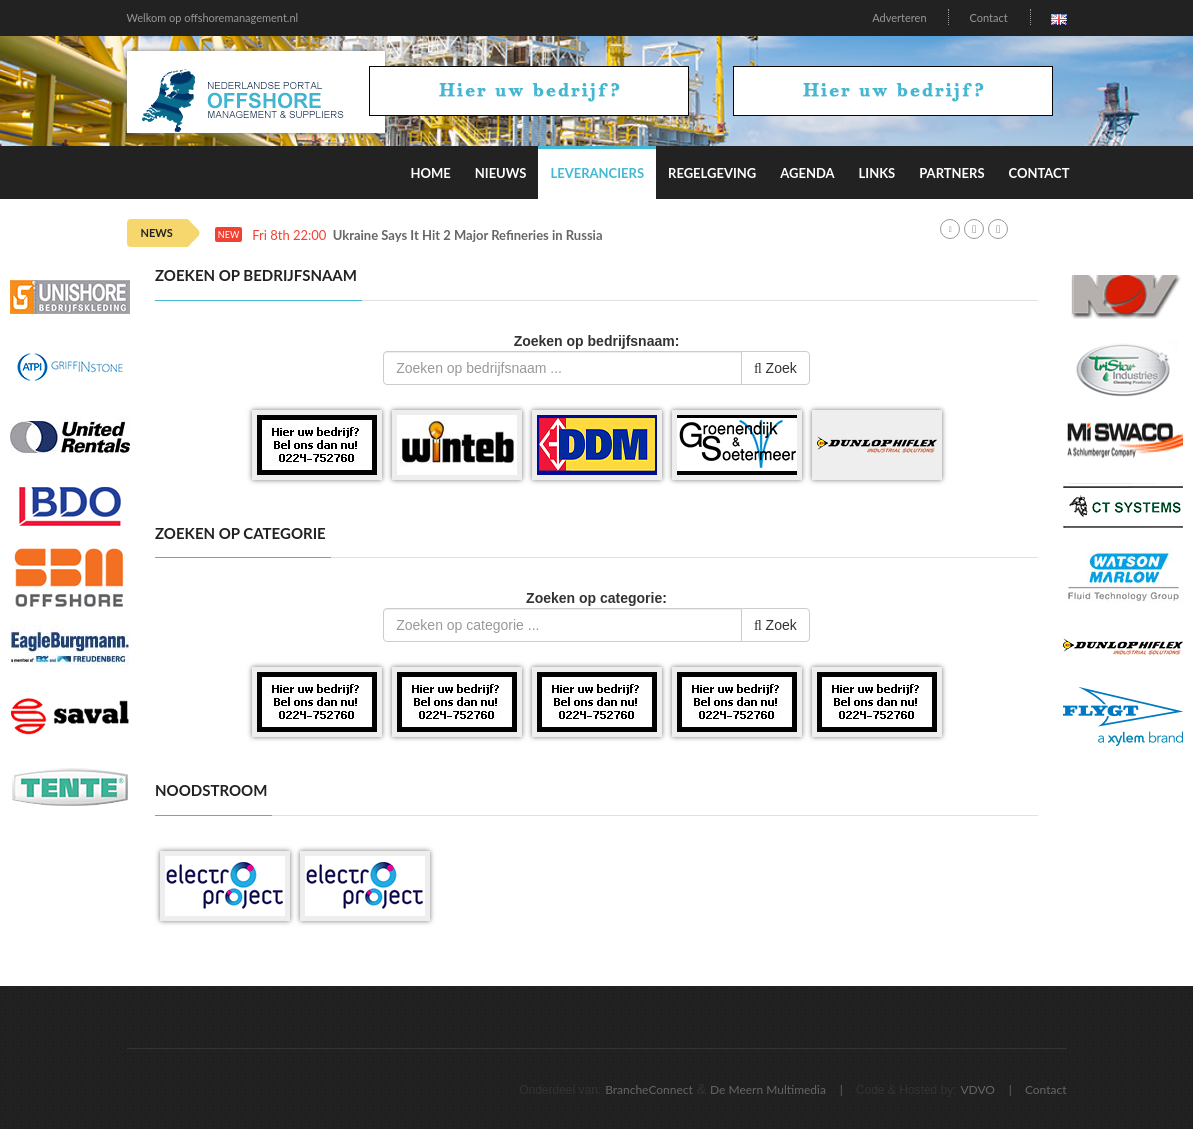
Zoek (775, 368)
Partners (951, 173)
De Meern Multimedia (768, 1089)
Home (430, 173)
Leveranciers (597, 173)
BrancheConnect (649, 1089)
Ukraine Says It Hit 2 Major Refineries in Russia (468, 235)
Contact (988, 17)
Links (877, 173)
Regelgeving (712, 173)
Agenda (807, 173)
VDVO (977, 1089)
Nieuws (501, 173)
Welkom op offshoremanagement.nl (213, 17)
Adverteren (899, 17)
